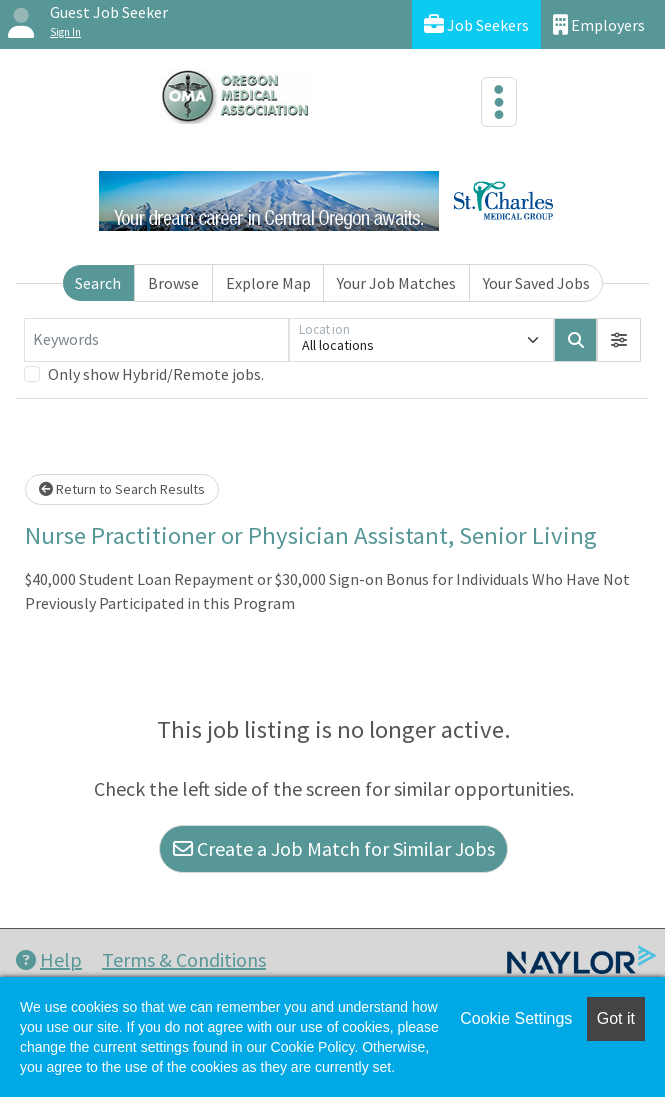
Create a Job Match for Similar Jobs (334, 848)
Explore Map (268, 283)
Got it (616, 1018)
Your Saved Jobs (536, 283)
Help (49, 959)
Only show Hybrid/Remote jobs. (156, 374)
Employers (599, 24)
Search (98, 283)
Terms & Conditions (184, 959)
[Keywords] (156, 340)
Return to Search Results (122, 489)
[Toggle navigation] (499, 102)
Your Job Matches (396, 283)
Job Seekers (476, 24)
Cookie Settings (516, 1018)
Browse (173, 283)
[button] (619, 340)
